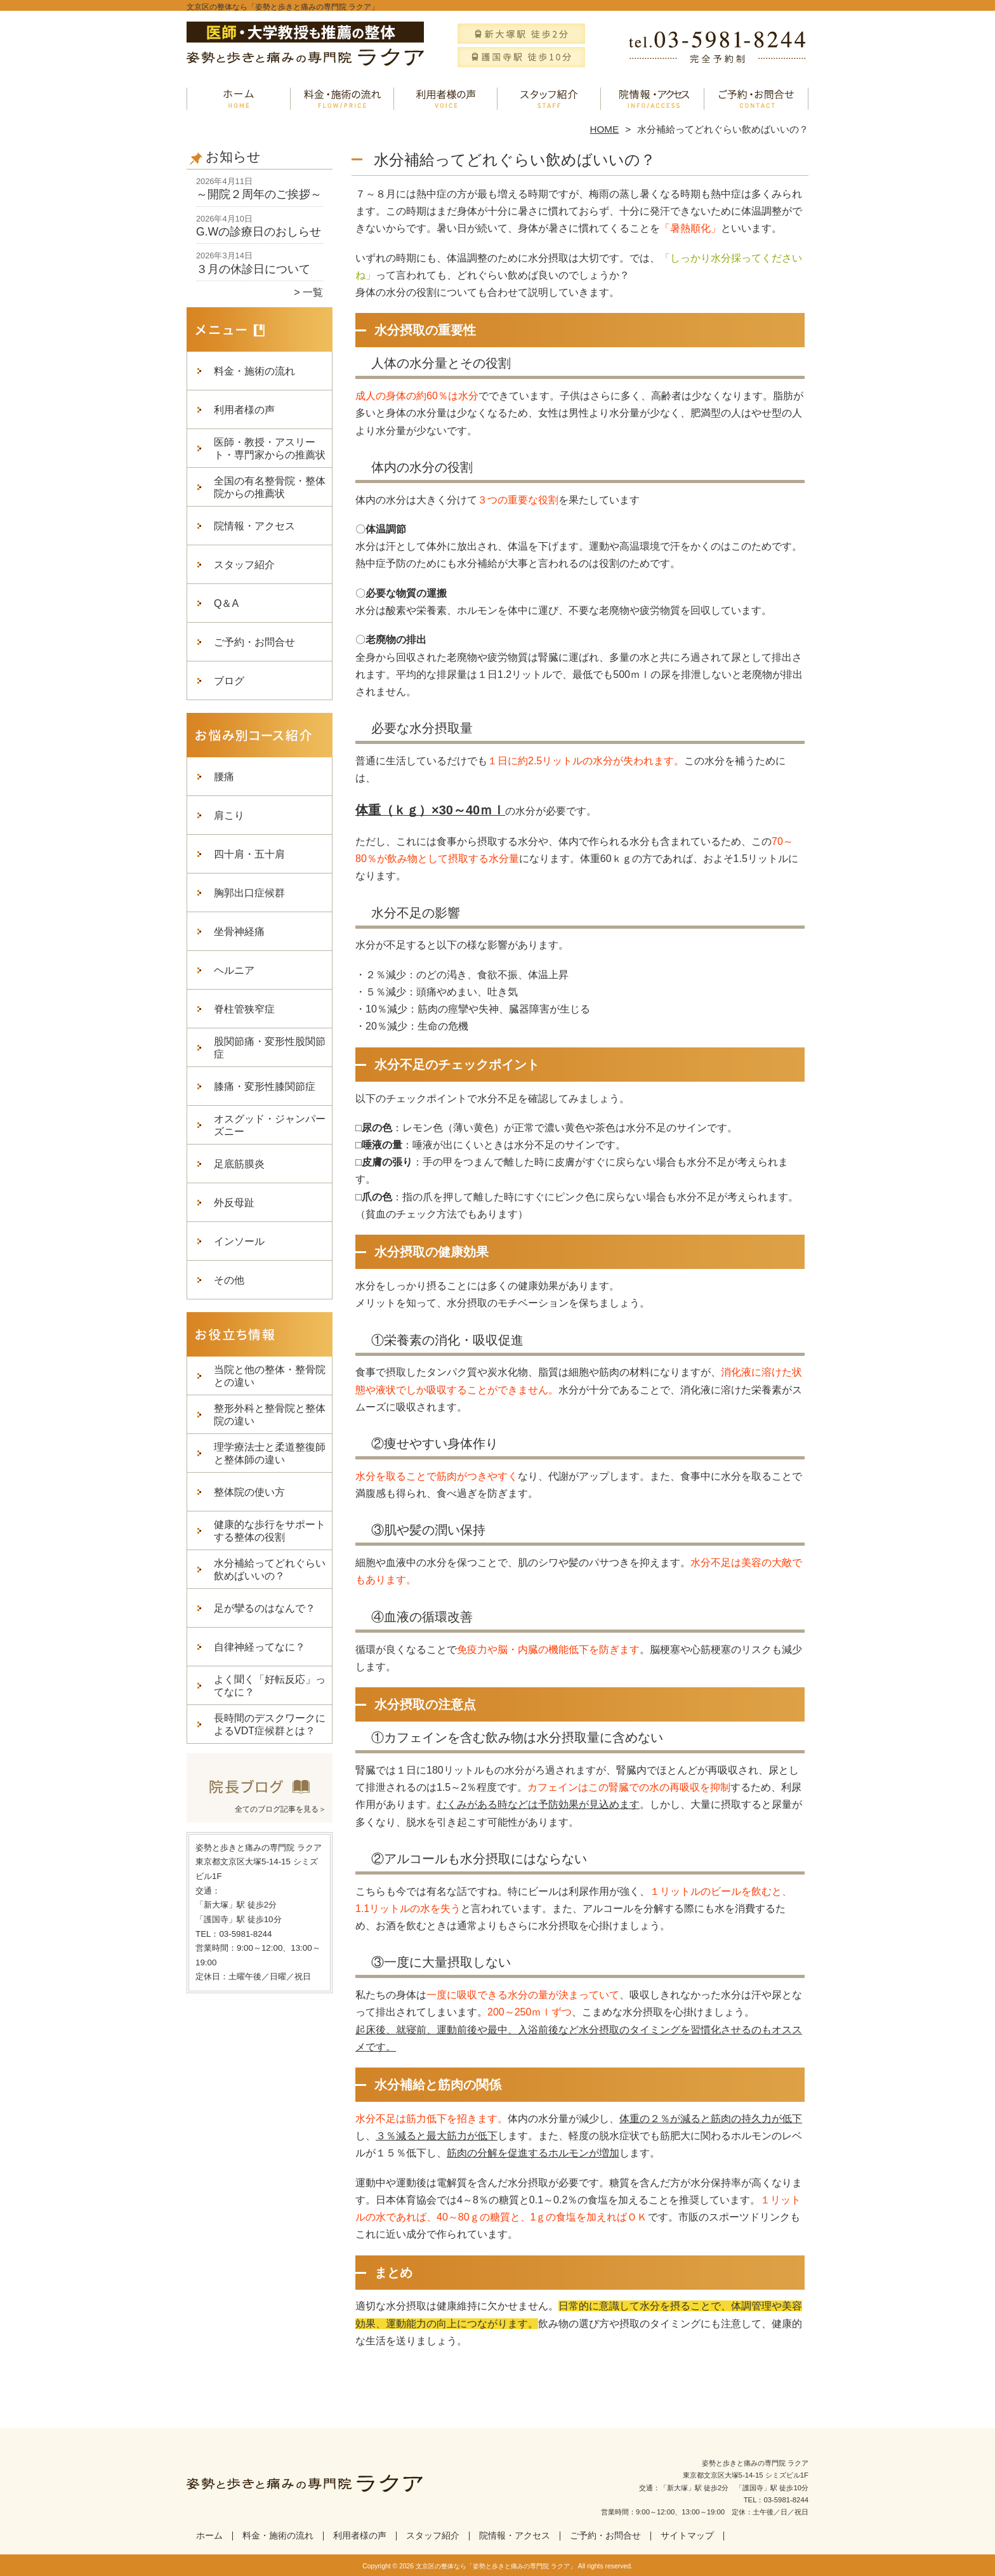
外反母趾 (234, 1202)
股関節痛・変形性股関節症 (270, 1047)
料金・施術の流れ (342, 99)
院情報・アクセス (652, 99)
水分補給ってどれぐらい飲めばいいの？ (270, 1569)
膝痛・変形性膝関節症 (264, 1086)
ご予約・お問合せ (756, 99)
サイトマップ (687, 2535)
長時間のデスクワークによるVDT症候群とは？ (270, 1724)
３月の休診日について (253, 269)
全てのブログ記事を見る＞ (280, 1809)
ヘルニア (234, 970)
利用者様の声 (446, 99)
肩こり (229, 815)
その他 (229, 1280)
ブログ (229, 680)
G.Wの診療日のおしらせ (258, 231)
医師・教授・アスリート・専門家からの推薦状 (270, 448)
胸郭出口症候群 (249, 892)
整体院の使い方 (249, 1492)
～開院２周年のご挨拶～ (259, 194)
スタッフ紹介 (549, 99)
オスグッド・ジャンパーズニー (270, 1125)
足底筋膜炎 (239, 1164)
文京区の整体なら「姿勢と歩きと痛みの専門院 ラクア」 (496, 2566)
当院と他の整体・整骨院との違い (270, 1376)
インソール (239, 1241)
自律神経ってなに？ (259, 1647)
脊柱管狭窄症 (244, 1009)
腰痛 (224, 776)
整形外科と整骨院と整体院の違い (270, 1414)
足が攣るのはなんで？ (264, 1608)
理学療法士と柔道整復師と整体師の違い (270, 1453)
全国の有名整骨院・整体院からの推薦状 (270, 487)
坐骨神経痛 (239, 931)
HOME (604, 129)
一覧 (313, 292)
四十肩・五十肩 (249, 854)
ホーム (239, 99)
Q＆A (226, 603)
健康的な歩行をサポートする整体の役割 (270, 1531)
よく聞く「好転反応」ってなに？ (270, 1685)
